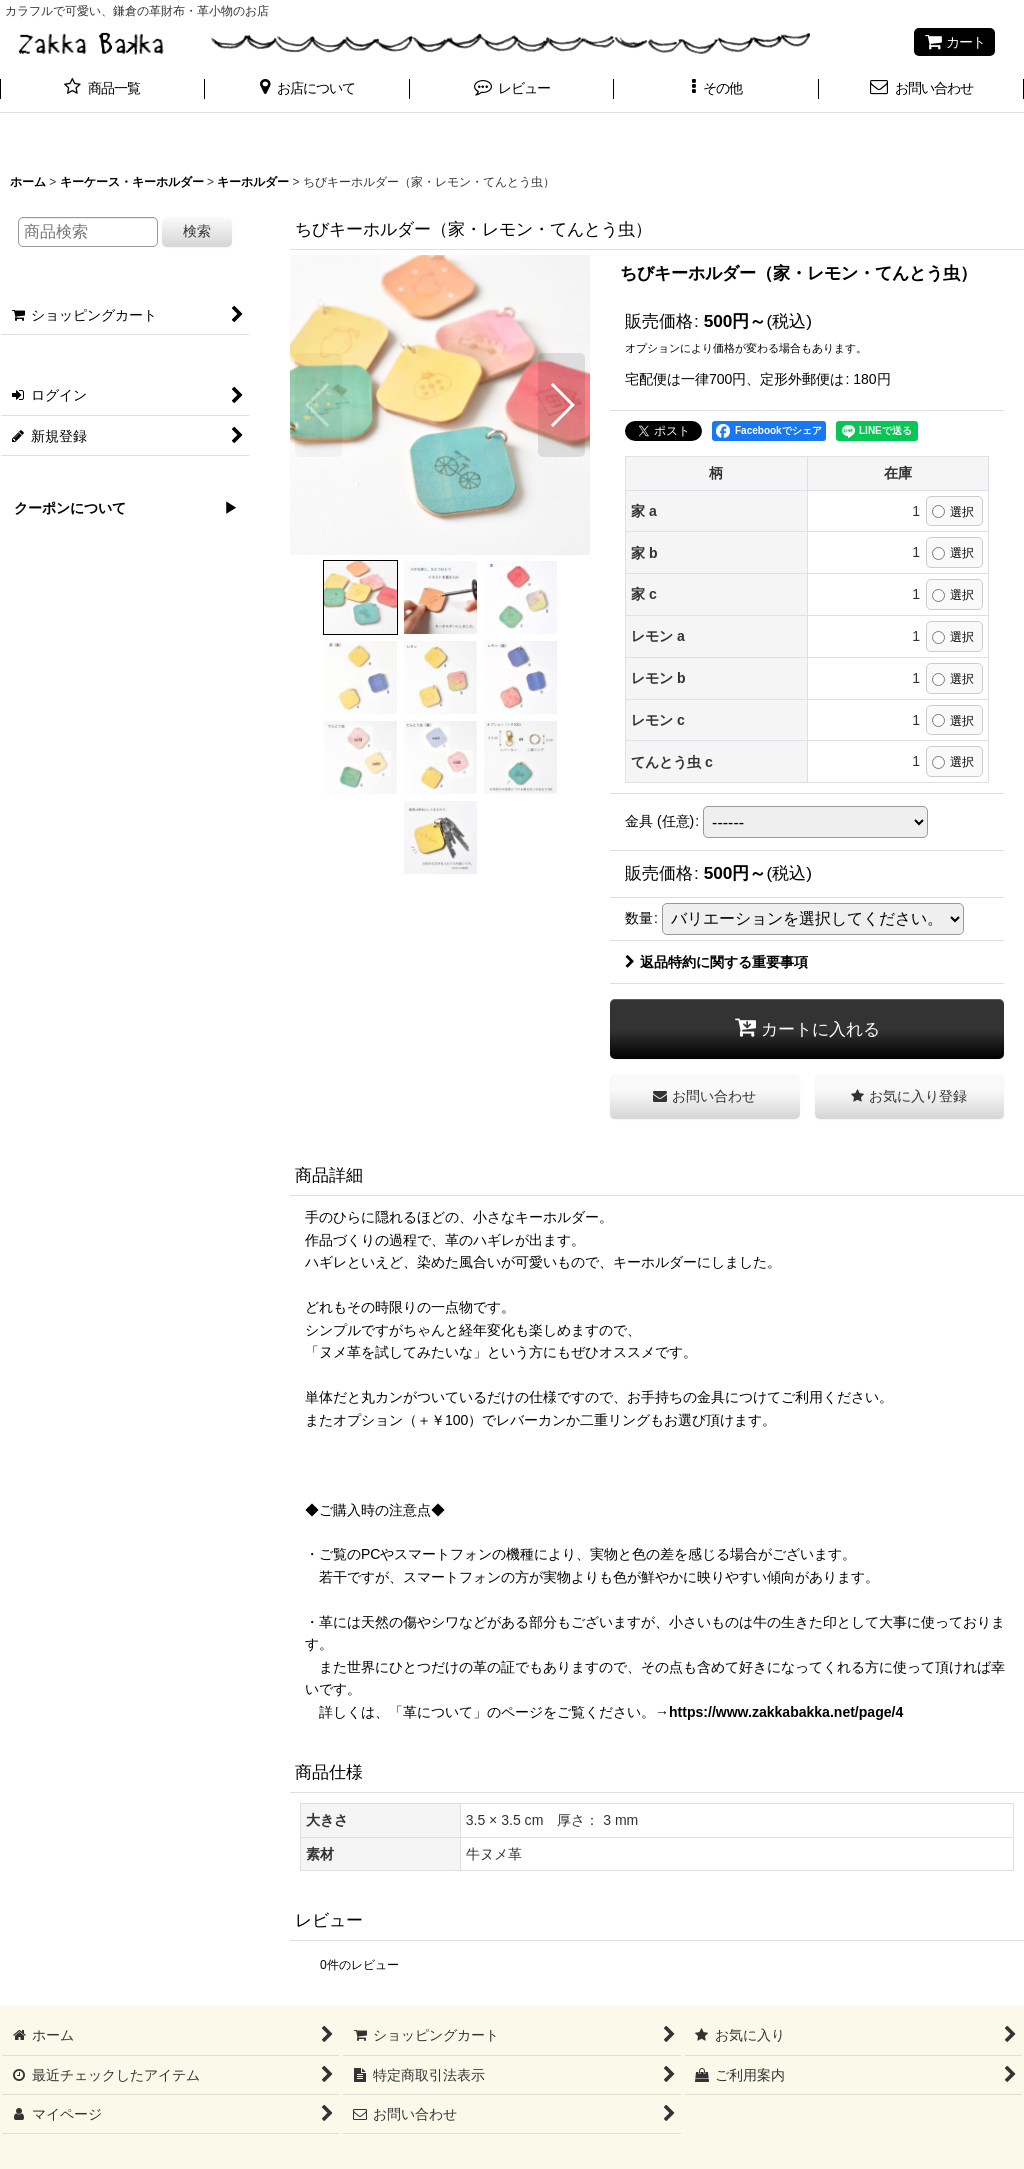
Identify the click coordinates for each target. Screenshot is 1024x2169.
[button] (307, 90)
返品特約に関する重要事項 (716, 962)
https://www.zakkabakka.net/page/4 (786, 1712)
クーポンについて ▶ (119, 508)
